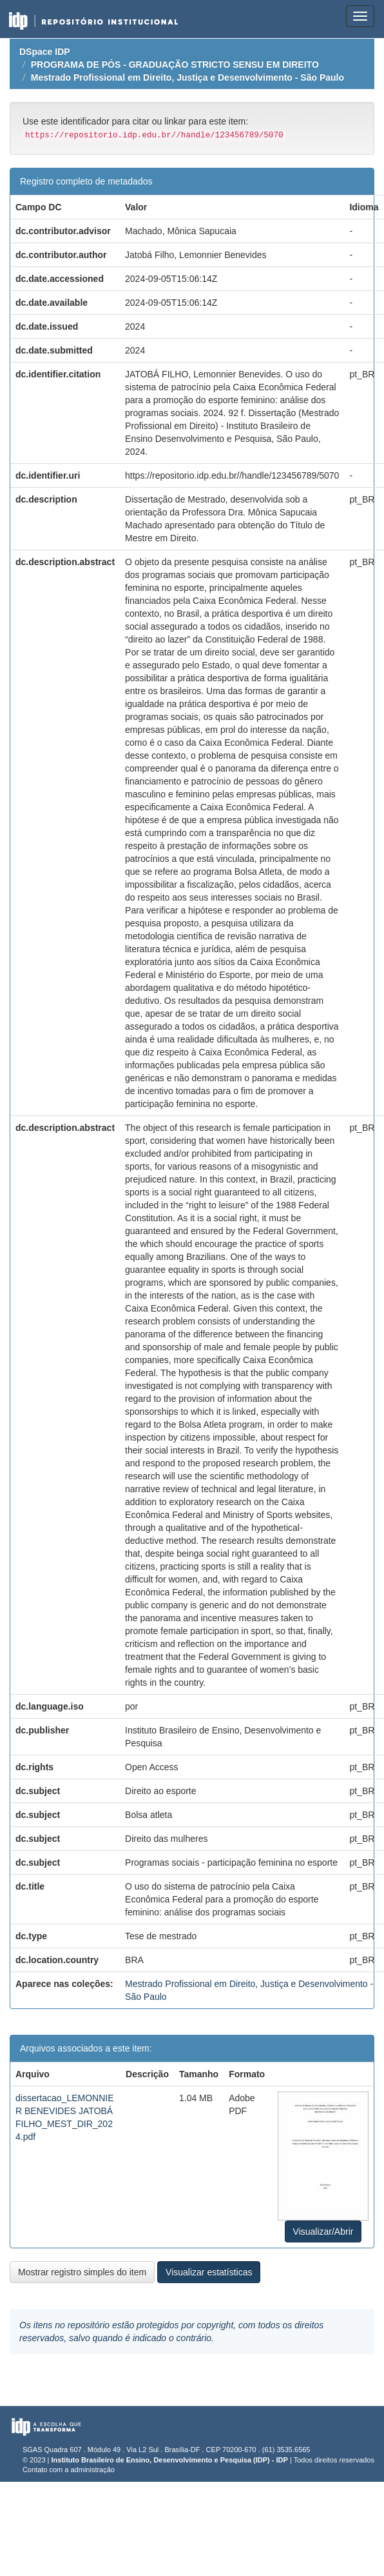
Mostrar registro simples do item (82, 2272)
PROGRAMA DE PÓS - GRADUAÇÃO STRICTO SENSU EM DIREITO (175, 64)
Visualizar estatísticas (209, 2272)
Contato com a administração (69, 2469)
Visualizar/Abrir (323, 2231)
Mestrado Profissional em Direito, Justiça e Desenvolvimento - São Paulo (187, 77)
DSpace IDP (44, 51)
